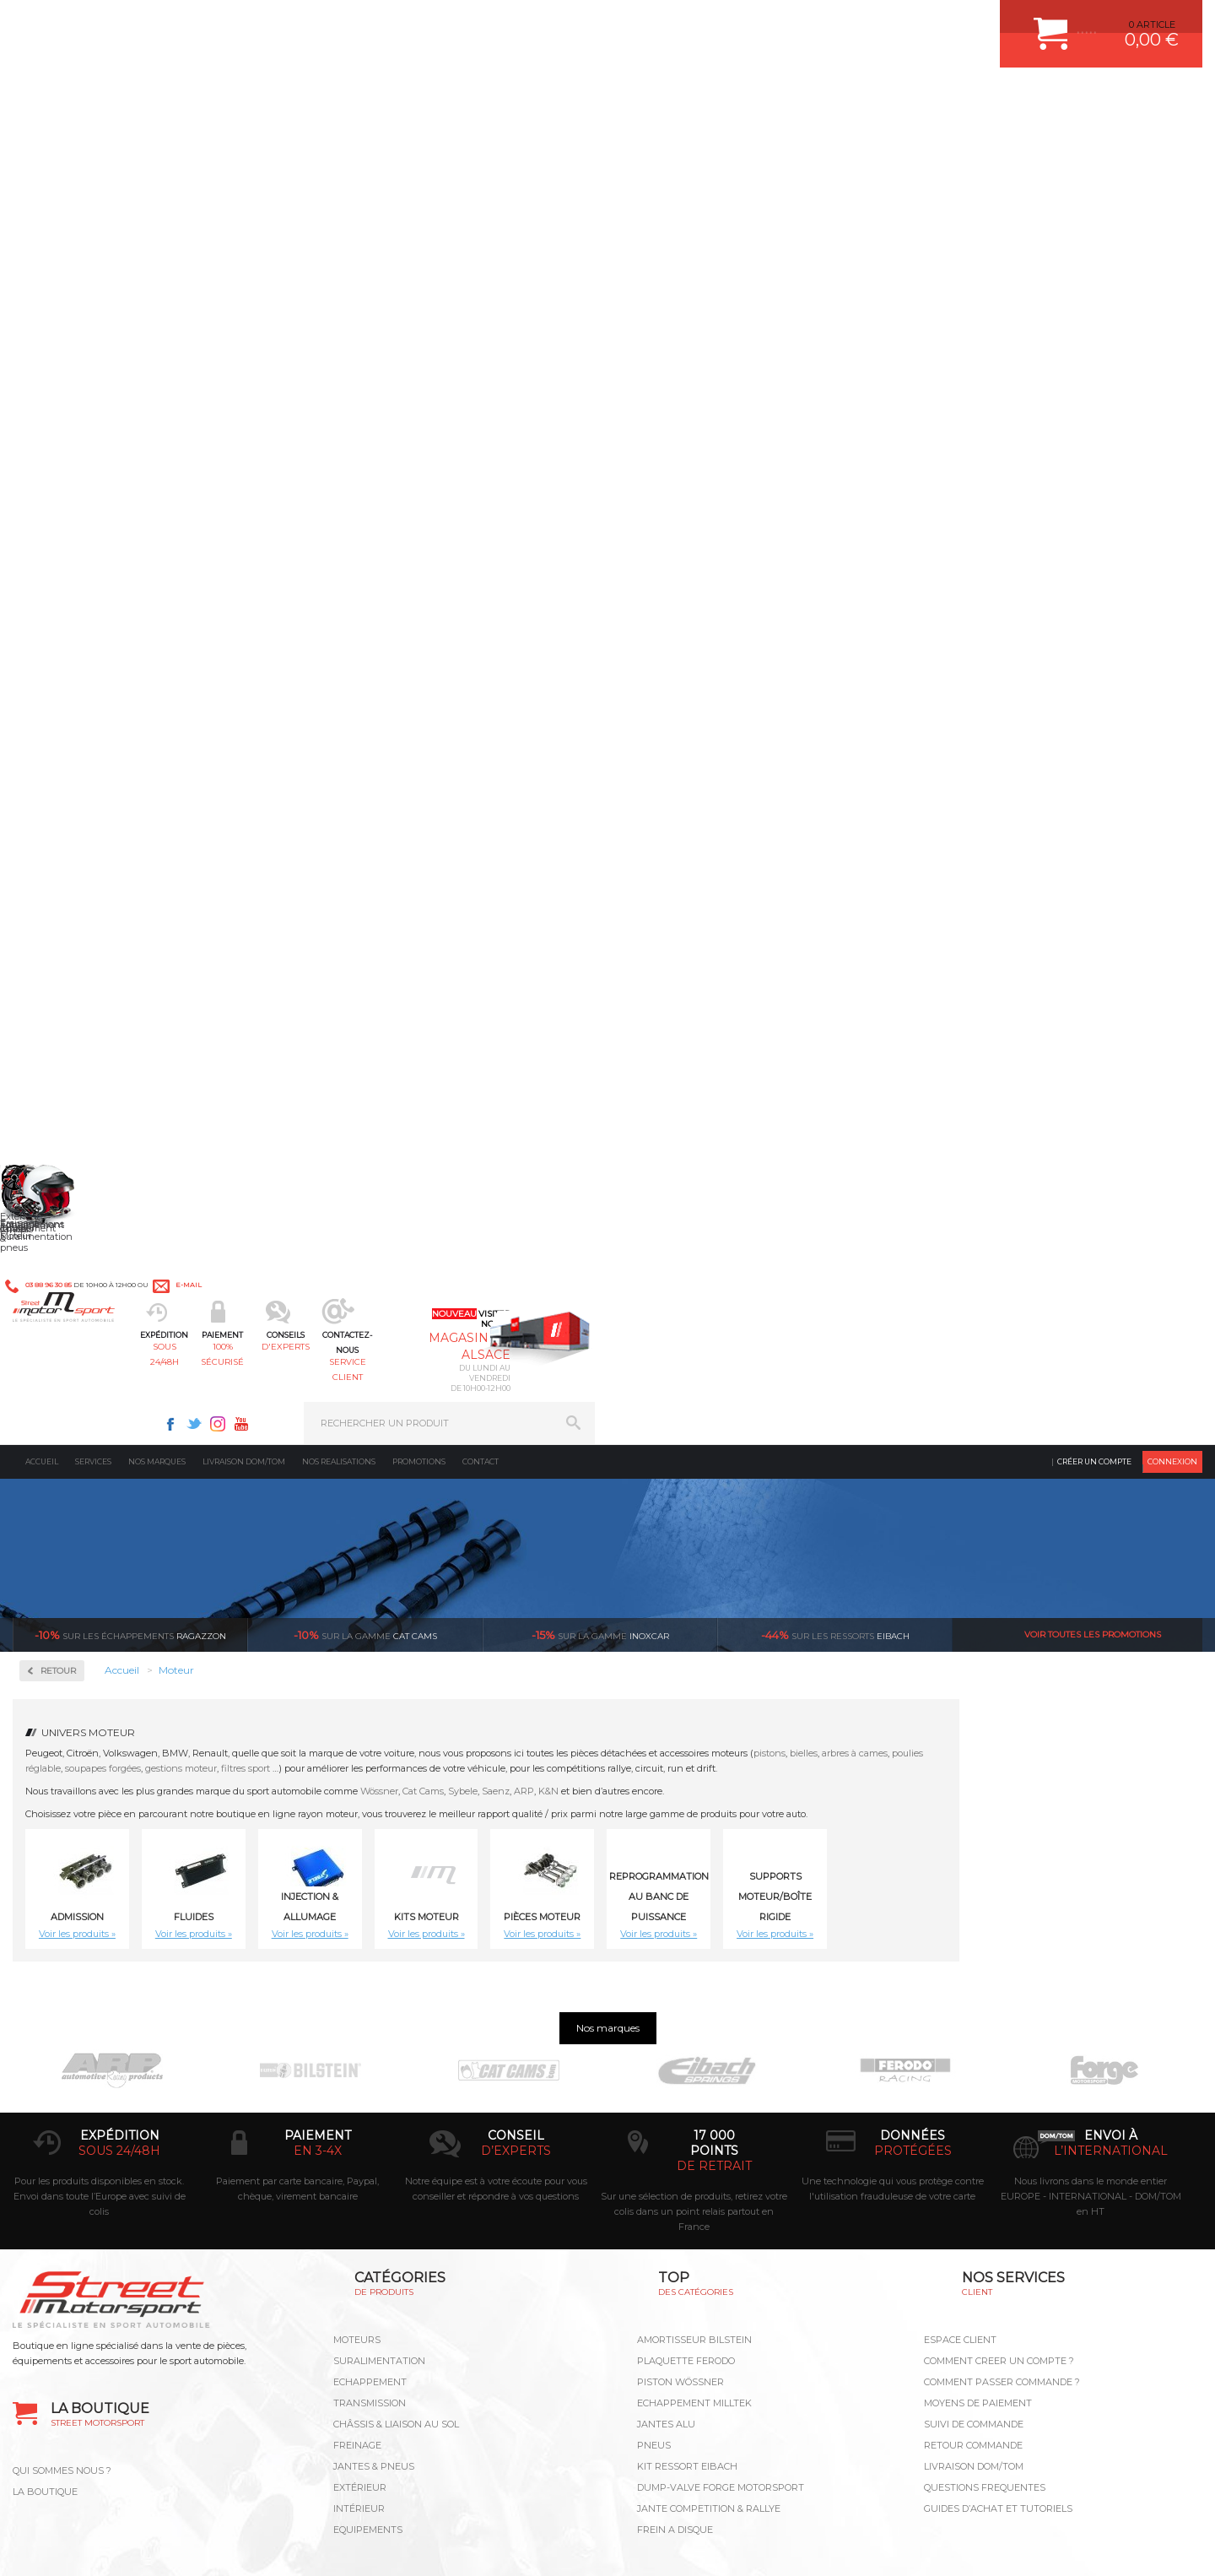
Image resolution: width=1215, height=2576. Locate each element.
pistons (1012, 430)
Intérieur (359, 2145)
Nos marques (157, 138)
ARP (767, 468)
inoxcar (600, 312)
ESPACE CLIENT (960, 1976)
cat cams (365, 312)
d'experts (559, 97)
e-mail (386, 23)
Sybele (706, 468)
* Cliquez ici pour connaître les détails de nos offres (727, 2302)
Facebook (778, 22)
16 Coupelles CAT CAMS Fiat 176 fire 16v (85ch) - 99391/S (652, 1462)
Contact (480, 138)
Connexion (1172, 138)
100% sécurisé (437, 97)
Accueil (41, 138)
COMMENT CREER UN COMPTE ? (999, 1997)
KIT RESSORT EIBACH (687, 2102)
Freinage (357, 2081)
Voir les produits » (320, 611)
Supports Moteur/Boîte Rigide (1018, 574)
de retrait (714, 1802)
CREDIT (280, 2546)
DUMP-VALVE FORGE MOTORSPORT (720, 2124)
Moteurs (357, 1976)
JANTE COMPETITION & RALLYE (708, 2145)
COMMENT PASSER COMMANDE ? (1002, 2018)
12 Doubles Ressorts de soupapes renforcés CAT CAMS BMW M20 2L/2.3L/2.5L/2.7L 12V (1113, 971)
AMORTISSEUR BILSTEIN (694, 1976)
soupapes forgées (346, 446)
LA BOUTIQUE (45, 2128)
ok (568, 2288)
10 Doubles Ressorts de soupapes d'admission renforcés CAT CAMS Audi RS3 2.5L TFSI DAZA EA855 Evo (498, 971)
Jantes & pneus (373, 2102)
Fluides (59, 482)
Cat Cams (666, 468)
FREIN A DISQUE (675, 2166)
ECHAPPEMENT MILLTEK (694, 2039)
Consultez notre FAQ (164, 2412)
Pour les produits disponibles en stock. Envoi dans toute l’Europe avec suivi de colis (100, 1832)
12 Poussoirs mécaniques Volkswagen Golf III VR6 (652, 1216)
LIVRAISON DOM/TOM (973, 2102)
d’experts (516, 1786)
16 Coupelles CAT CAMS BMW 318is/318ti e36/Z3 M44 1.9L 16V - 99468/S (959, 1216)
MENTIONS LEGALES (128, 2546)
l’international (1111, 1786)
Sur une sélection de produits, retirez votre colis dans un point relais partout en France (694, 1847)
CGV (185, 2546)
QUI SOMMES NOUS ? (62, 2107)
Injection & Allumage (101, 536)
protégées (913, 1786)
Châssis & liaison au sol (396, 2060)
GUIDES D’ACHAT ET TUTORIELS (998, 2145)
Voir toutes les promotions (1092, 311)
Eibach (835, 312)
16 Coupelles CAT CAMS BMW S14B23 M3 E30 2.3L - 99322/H (1113, 1216)
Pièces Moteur (81, 644)
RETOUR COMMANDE (973, 2081)
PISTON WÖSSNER (680, 2018)
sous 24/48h (316, 97)
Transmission (369, 2039)
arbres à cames (1098, 430)
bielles (1047, 430)
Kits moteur (73, 590)
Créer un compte (1094, 138)
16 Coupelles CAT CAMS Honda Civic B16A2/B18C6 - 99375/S (959, 1462)
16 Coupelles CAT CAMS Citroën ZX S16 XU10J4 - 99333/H (499, 1462)
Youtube (849, 22)
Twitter (801, 22)
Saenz (739, 468)
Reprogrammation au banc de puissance (129, 706)
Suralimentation (379, 1997)
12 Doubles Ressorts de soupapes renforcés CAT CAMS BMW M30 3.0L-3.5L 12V (345, 1216)
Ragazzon (130, 312)
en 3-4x (318, 1786)
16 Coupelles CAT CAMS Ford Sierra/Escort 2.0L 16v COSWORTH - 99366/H (806, 1462)
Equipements (367, 2166)
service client (680, 97)
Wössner (622, 468)
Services (93, 138)
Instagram (825, 22)
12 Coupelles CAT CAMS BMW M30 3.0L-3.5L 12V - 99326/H (652, 971)
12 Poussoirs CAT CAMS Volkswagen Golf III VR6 (498, 1216)
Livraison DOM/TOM (243, 138)
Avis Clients (1132, 2494)
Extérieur (359, 2124)
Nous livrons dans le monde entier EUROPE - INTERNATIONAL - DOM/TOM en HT (1091, 1832)
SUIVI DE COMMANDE (973, 2060)
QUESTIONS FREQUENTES (984, 2124)
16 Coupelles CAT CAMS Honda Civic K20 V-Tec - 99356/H (1113, 1462)
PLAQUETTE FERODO (686, 1997)
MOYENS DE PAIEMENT (978, 2039)
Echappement (370, 2018)
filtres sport (488, 446)
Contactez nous (129, 2368)
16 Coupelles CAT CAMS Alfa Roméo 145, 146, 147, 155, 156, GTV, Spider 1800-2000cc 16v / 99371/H (805, 1216)
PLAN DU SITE (229, 2546)
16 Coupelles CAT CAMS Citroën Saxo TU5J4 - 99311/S (346, 1462)
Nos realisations (338, 138)
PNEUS (654, 2081)
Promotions (419, 138)
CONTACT (61, 2546)
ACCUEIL (17, 2546)
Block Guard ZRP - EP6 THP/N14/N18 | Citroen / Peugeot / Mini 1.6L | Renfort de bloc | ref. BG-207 (345, 971)
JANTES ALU (666, 2060)
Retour (301, 348)
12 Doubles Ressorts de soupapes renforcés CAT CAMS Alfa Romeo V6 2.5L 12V (806, 971)
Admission (67, 428)
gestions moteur (424, 446)
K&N (791, 468)
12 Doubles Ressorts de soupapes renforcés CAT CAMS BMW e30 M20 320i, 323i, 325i (959, 971)
